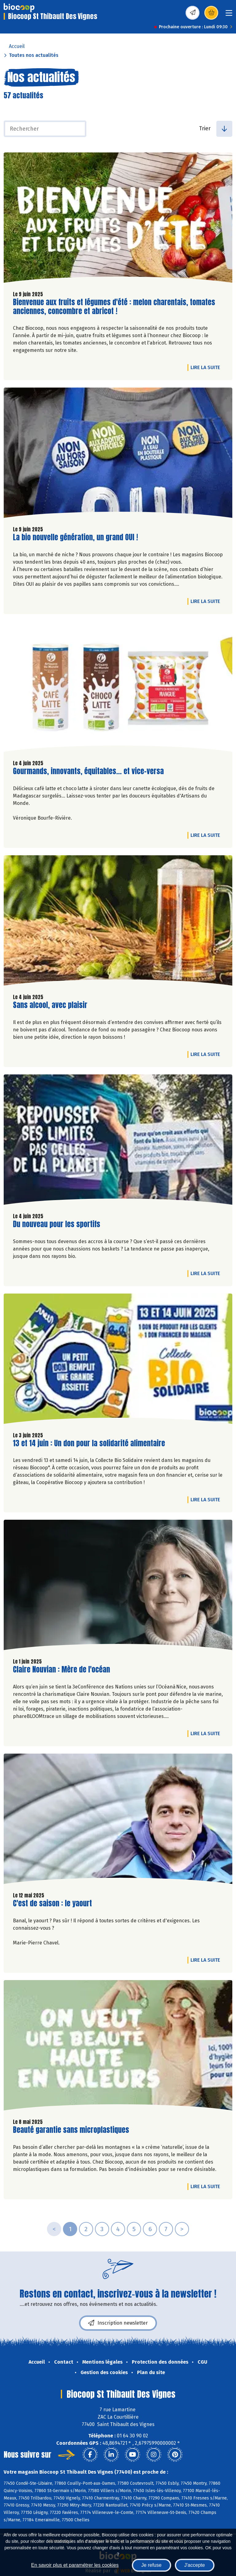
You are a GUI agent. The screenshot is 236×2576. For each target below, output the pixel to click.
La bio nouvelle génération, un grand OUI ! (75, 537)
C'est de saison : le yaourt (52, 1903)
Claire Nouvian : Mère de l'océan (61, 1669)
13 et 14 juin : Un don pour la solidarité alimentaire (89, 1443)
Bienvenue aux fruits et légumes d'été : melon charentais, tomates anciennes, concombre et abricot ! (114, 307)
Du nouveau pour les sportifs (56, 1224)
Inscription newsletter (118, 2323)
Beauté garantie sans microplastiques (71, 2129)
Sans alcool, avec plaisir (50, 1005)
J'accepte (194, 2565)
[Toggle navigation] (229, 15)
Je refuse (151, 2565)
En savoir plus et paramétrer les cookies (75, 2565)
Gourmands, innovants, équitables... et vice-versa (88, 771)
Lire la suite (207, 367)
